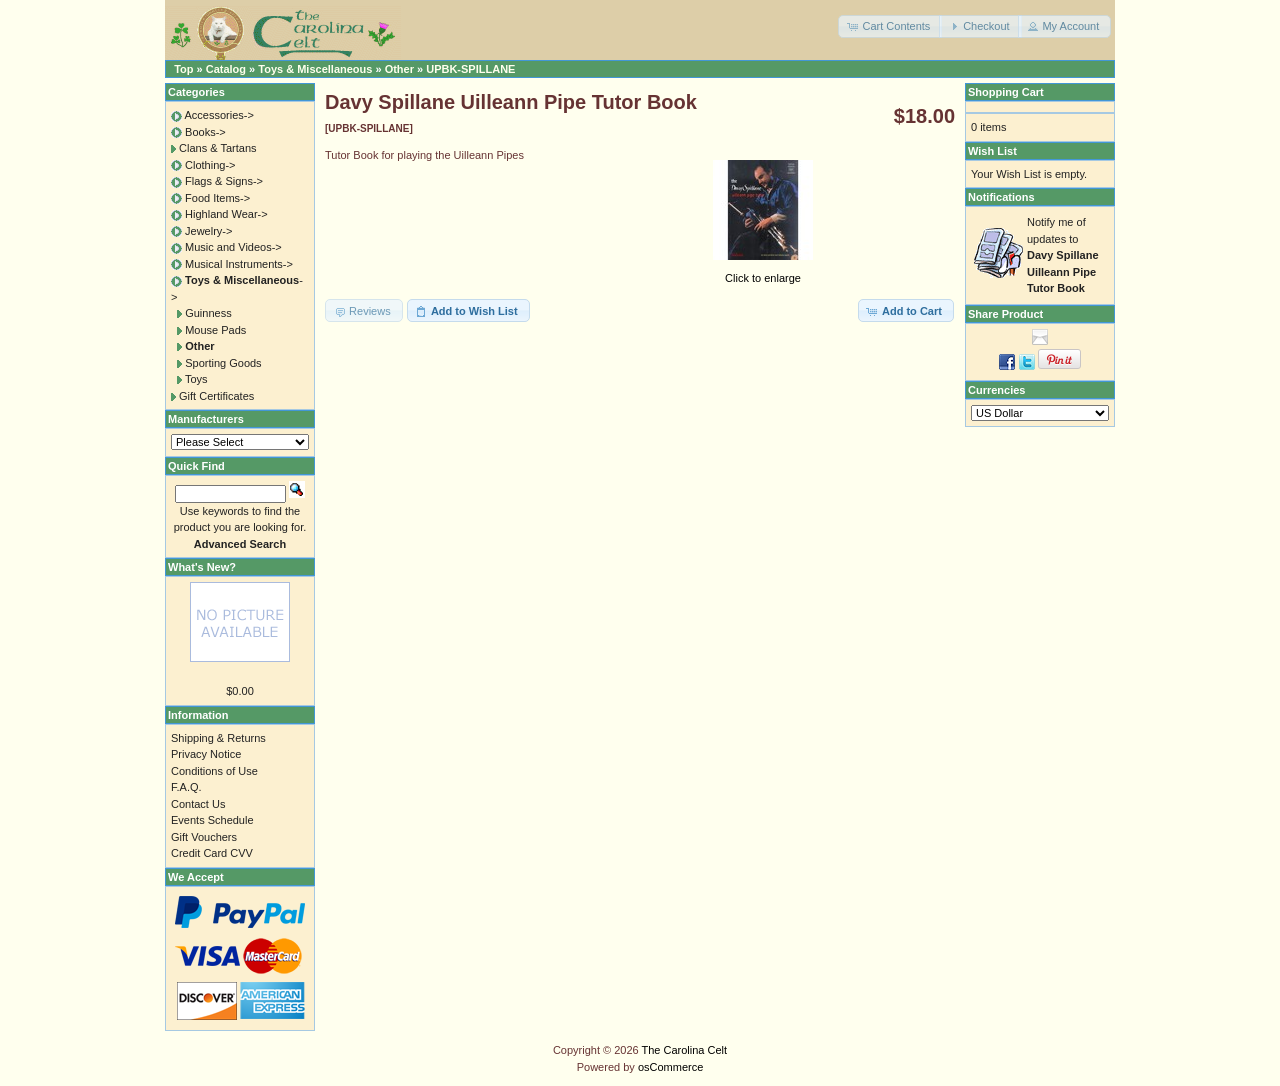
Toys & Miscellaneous (315, 69)
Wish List (992, 151)
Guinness (208, 313)
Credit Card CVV (212, 853)
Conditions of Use (214, 771)
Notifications (1001, 197)
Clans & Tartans (217, 148)
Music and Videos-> (233, 247)
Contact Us (198, 804)
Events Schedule (212, 820)
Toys (196, 379)
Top (183, 69)
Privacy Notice (206, 754)
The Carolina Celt (685, 1050)
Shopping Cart (1006, 92)
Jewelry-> (208, 231)
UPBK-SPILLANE (470, 69)
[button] (890, 26)
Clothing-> (210, 165)
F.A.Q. (186, 787)
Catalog (226, 69)
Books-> (205, 132)
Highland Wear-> (226, 214)
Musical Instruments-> (239, 264)
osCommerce (670, 1067)
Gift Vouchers (204, 837)
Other (399, 69)
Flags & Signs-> (224, 181)
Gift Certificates (216, 396)
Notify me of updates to (1063, 255)
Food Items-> (217, 198)
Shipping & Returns (218, 738)
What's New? (202, 567)
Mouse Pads (215, 330)
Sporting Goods (223, 363)
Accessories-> (218, 115)
